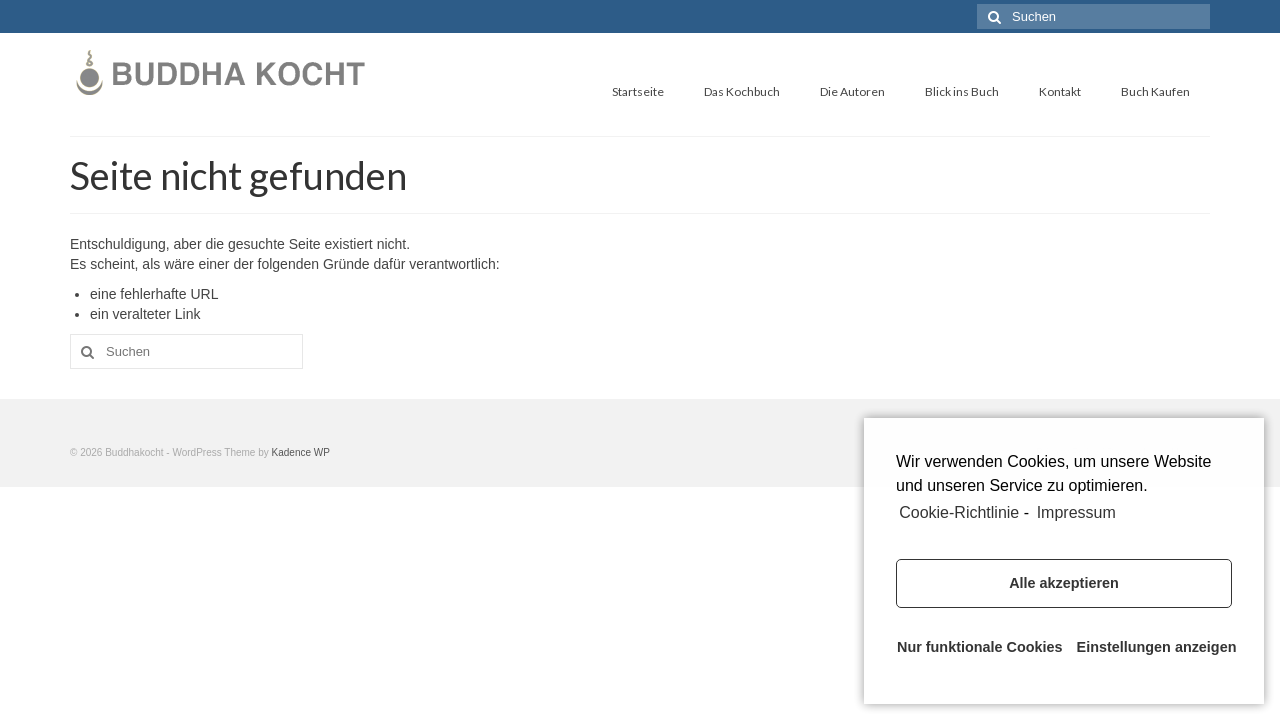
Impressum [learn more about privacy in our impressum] (1076, 512)
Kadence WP (301, 452)
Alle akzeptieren (1064, 583)
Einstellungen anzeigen (1154, 647)
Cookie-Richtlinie (959, 512)
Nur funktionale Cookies (974, 647)
